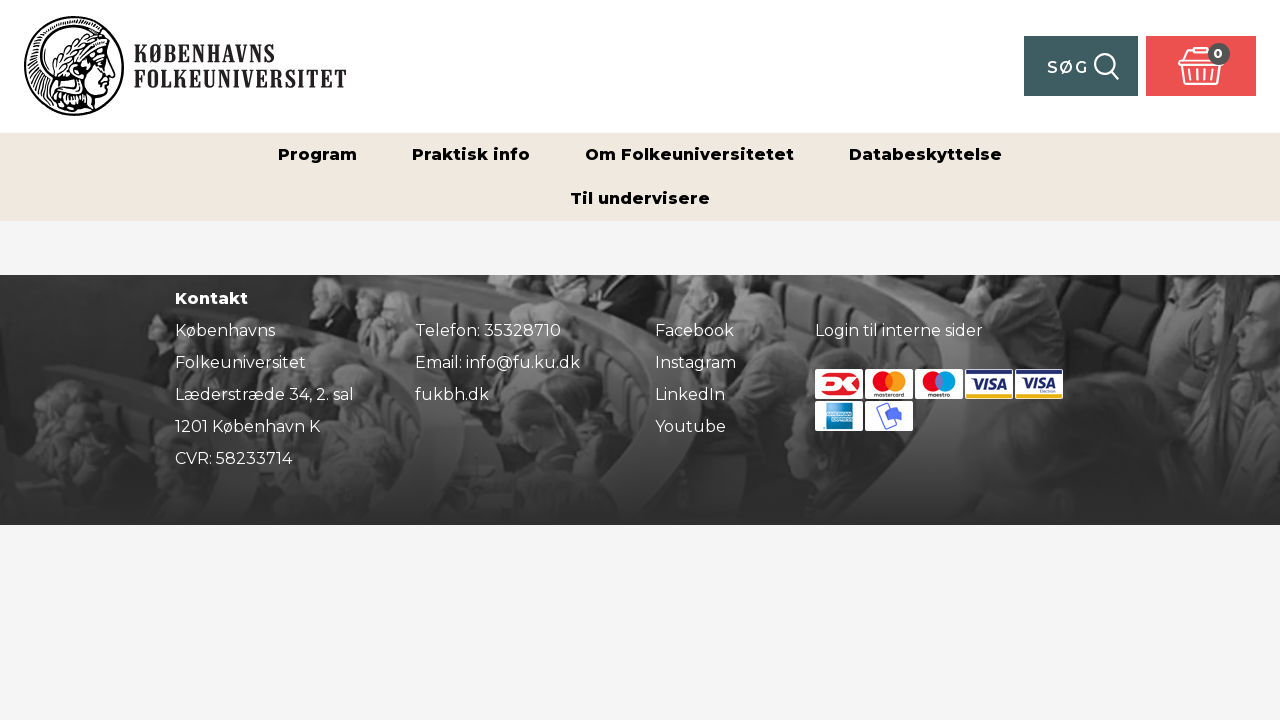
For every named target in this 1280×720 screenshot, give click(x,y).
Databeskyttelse (925, 154)
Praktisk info (471, 154)
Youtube (690, 426)
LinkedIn (690, 394)
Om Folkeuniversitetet (689, 154)
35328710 (522, 330)
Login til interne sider (899, 330)
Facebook (694, 330)
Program (317, 154)
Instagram (695, 362)
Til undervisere (640, 198)
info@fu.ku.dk (523, 362)
